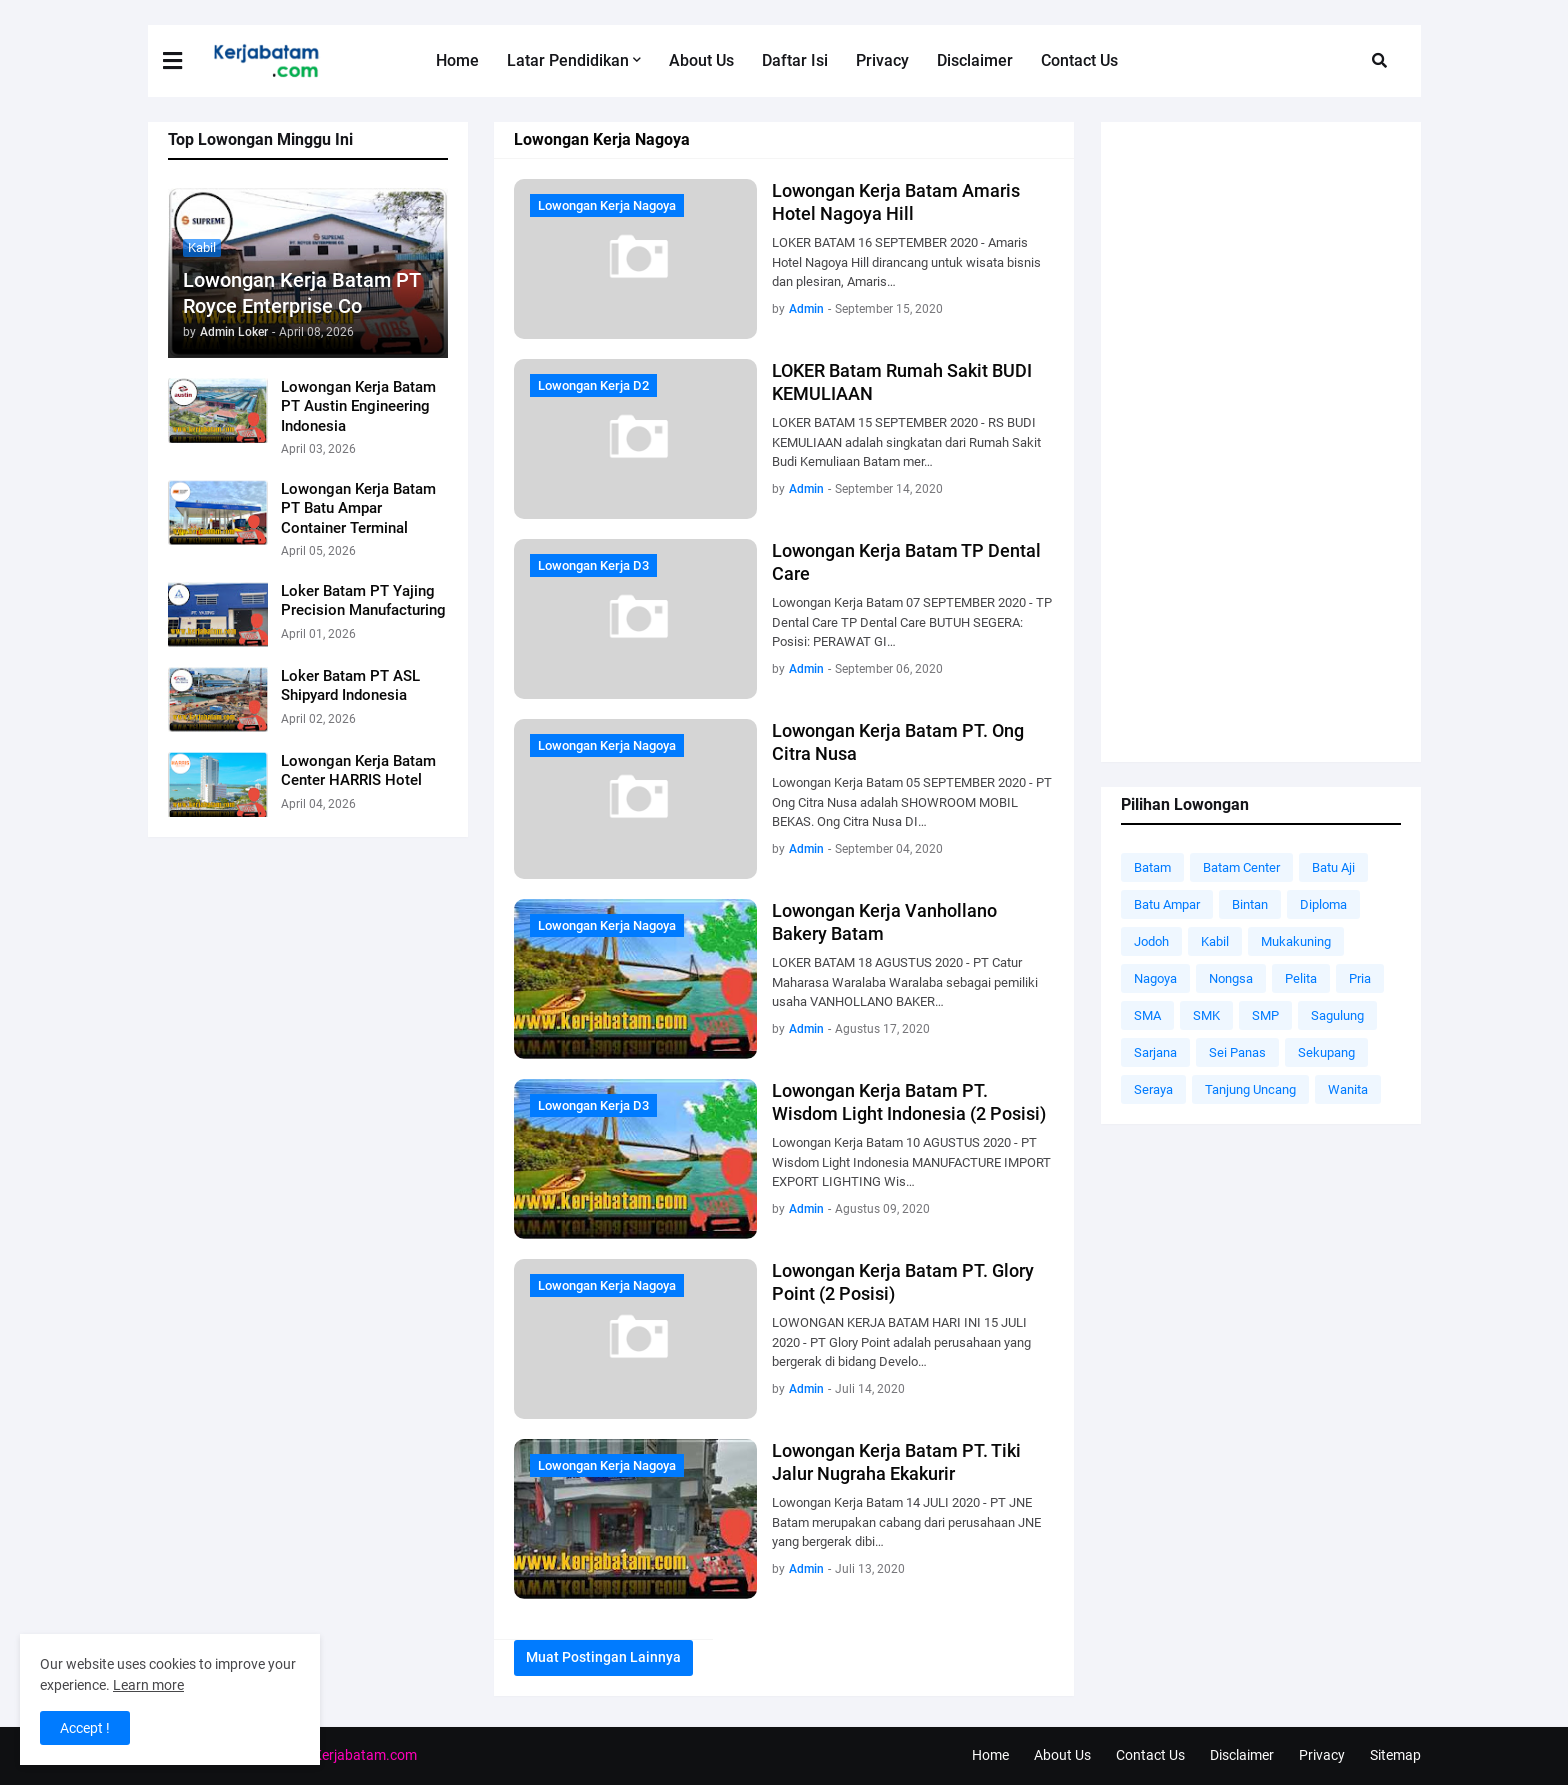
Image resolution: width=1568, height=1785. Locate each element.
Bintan (1250, 904)
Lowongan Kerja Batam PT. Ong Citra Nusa (898, 742)
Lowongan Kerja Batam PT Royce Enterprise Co (301, 293)
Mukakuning (1296, 941)
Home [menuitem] (457, 60)
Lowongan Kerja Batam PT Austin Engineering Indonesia (358, 406)
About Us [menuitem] (701, 60)
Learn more (148, 1685)
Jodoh (1151, 941)
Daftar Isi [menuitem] (795, 60)
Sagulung (1337, 1015)
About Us (1062, 1755)
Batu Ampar (1167, 904)
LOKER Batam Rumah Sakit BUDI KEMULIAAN (902, 382)
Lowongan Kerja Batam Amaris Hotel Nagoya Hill (896, 202)
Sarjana (1155, 1052)
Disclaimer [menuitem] (975, 60)
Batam (1152, 867)
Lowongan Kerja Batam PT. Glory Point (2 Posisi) (903, 1282)
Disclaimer (1242, 1755)
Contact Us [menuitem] (1079, 60)
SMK (1206, 1015)
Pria (1360, 978)
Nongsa (1231, 978)
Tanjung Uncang (1250, 1089)
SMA (1147, 1015)
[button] (185, 61)
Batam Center (1241, 867)
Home (990, 1755)
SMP (1265, 1015)
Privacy (1322, 1755)
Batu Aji (1333, 867)
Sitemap (1395, 1755)
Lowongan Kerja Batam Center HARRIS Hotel (358, 771)
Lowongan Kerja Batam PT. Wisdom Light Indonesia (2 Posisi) (909, 1102)
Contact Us (1150, 1755)
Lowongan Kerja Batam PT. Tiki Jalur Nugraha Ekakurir (896, 1462)
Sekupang (1326, 1052)
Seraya (1153, 1089)
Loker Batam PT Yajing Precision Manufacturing (363, 601)
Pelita (1301, 978)
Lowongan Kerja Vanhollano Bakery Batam (884, 922)
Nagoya (1155, 978)
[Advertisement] (1261, 442)
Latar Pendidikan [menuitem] (568, 60)
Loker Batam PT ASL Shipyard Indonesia (350, 686)
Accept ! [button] (85, 1728)
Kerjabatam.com (365, 1755)
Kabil (1215, 941)
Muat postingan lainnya (603, 1657)
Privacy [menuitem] (882, 60)
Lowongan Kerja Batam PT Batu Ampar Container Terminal (358, 508)
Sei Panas (1237, 1052)
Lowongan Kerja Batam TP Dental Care (906, 562)
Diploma (1323, 904)
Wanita (1348, 1089)
